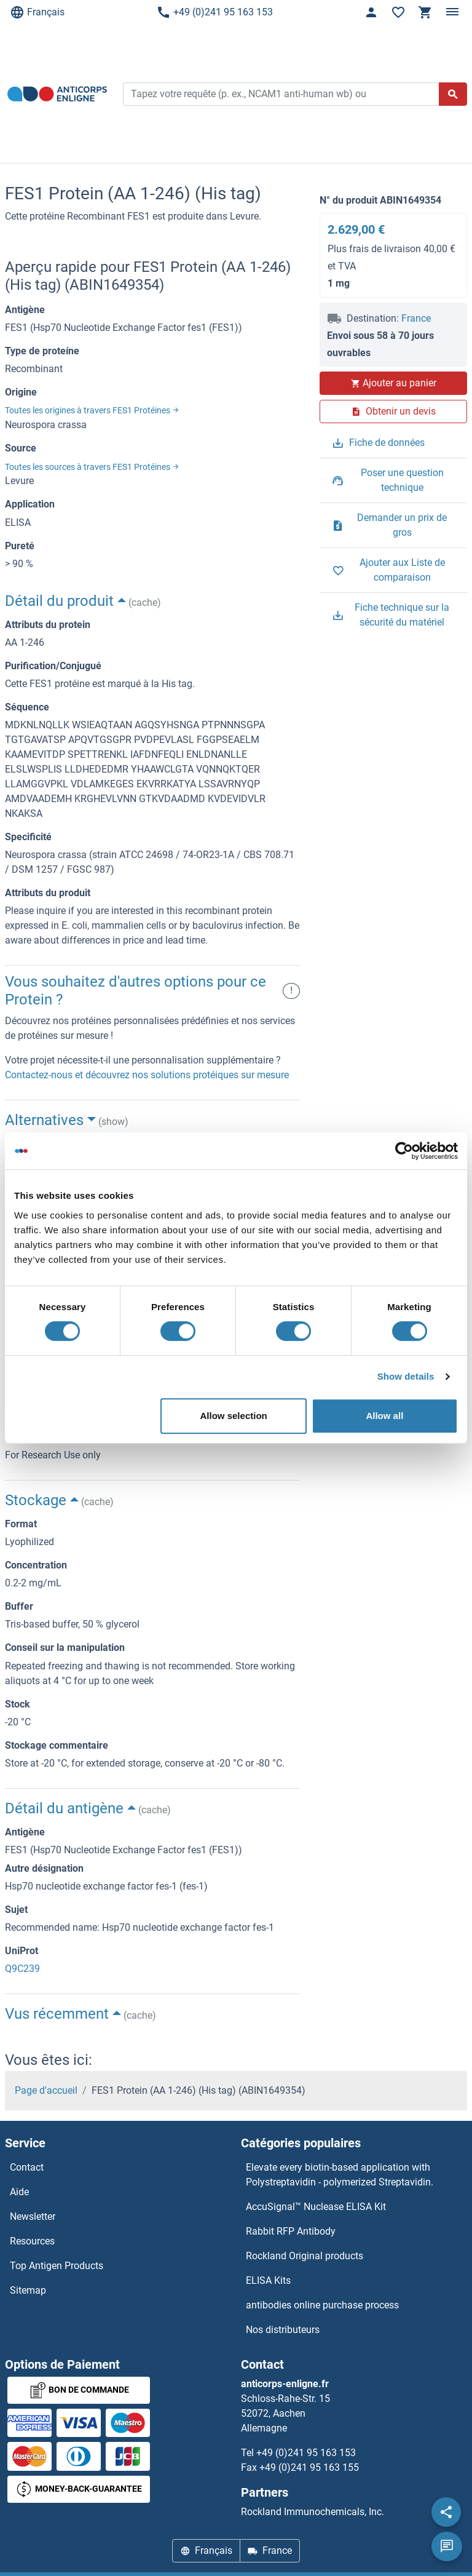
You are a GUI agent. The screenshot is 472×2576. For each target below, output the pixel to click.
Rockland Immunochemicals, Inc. (312, 2512)
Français (37, 12)
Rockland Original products (304, 2256)
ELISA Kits (268, 2280)
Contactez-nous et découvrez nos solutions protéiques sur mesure (147, 1075)
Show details (406, 1376)
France (416, 318)
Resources (32, 2241)
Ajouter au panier (393, 383)
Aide (19, 2192)
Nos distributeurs (283, 2329)
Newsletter (32, 2216)
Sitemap (28, 2290)
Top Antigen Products (56, 2266)
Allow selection (233, 1415)
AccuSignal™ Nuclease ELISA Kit (316, 2206)
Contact (27, 2167)
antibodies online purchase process (322, 2305)
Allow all (384, 1415)
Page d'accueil (46, 2090)
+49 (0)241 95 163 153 (214, 12)
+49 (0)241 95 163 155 (309, 2467)
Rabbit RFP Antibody (291, 2231)
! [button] (291, 990)
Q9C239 (22, 1968)
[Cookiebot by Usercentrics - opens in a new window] (404, 1151)
